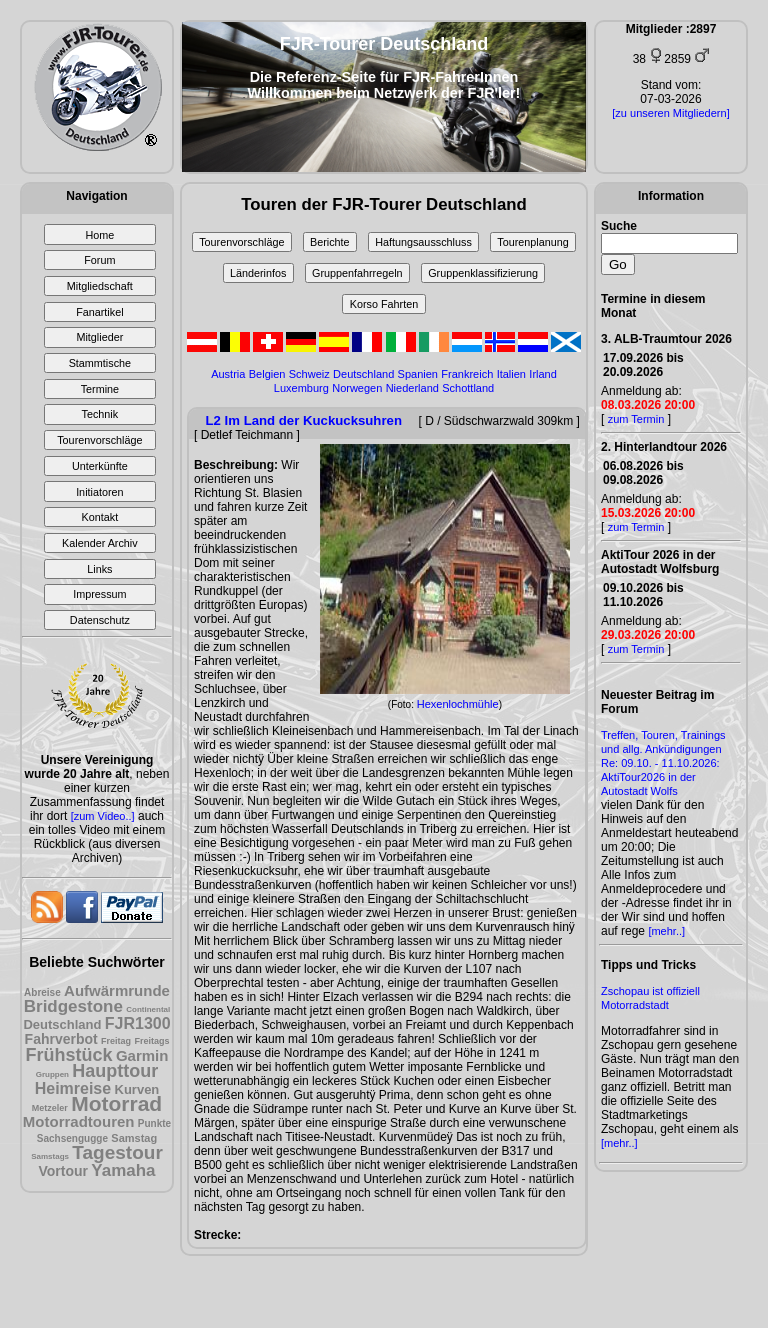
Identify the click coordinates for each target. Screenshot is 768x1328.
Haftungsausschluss (423, 242)
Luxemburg (301, 388)
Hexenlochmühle (458, 704)
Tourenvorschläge (241, 242)
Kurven (137, 1089)
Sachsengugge (72, 1138)
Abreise (42, 992)
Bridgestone (73, 1006)
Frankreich (467, 374)
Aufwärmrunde (117, 990)
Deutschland (62, 1024)
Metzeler (50, 1108)
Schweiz (309, 374)
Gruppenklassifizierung (483, 273)
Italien (511, 374)
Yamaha (123, 1170)
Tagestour (117, 1152)
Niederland (412, 388)
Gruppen (52, 1074)
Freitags (151, 1041)
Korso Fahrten (384, 304)
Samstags (50, 1156)
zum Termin (636, 419)
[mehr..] (666, 931)
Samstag (134, 1138)
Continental (148, 1009)
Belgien (267, 374)
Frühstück (69, 1055)
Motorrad (116, 1103)
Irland (543, 374)
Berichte (330, 242)
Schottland (468, 388)
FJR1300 (138, 1023)
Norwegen (357, 388)
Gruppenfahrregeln (357, 273)
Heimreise (73, 1088)
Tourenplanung (532, 242)
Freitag (116, 1041)
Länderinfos (258, 273)
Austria (228, 374)
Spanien (418, 374)
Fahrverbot (61, 1039)
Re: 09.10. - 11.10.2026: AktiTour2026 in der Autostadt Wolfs (660, 777)
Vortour (63, 1171)
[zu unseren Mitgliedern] (670, 113)
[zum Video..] (103, 816)
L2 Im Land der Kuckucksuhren (304, 420)
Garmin (142, 1055)
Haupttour (115, 1071)
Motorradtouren (79, 1121)
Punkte (154, 1123)
